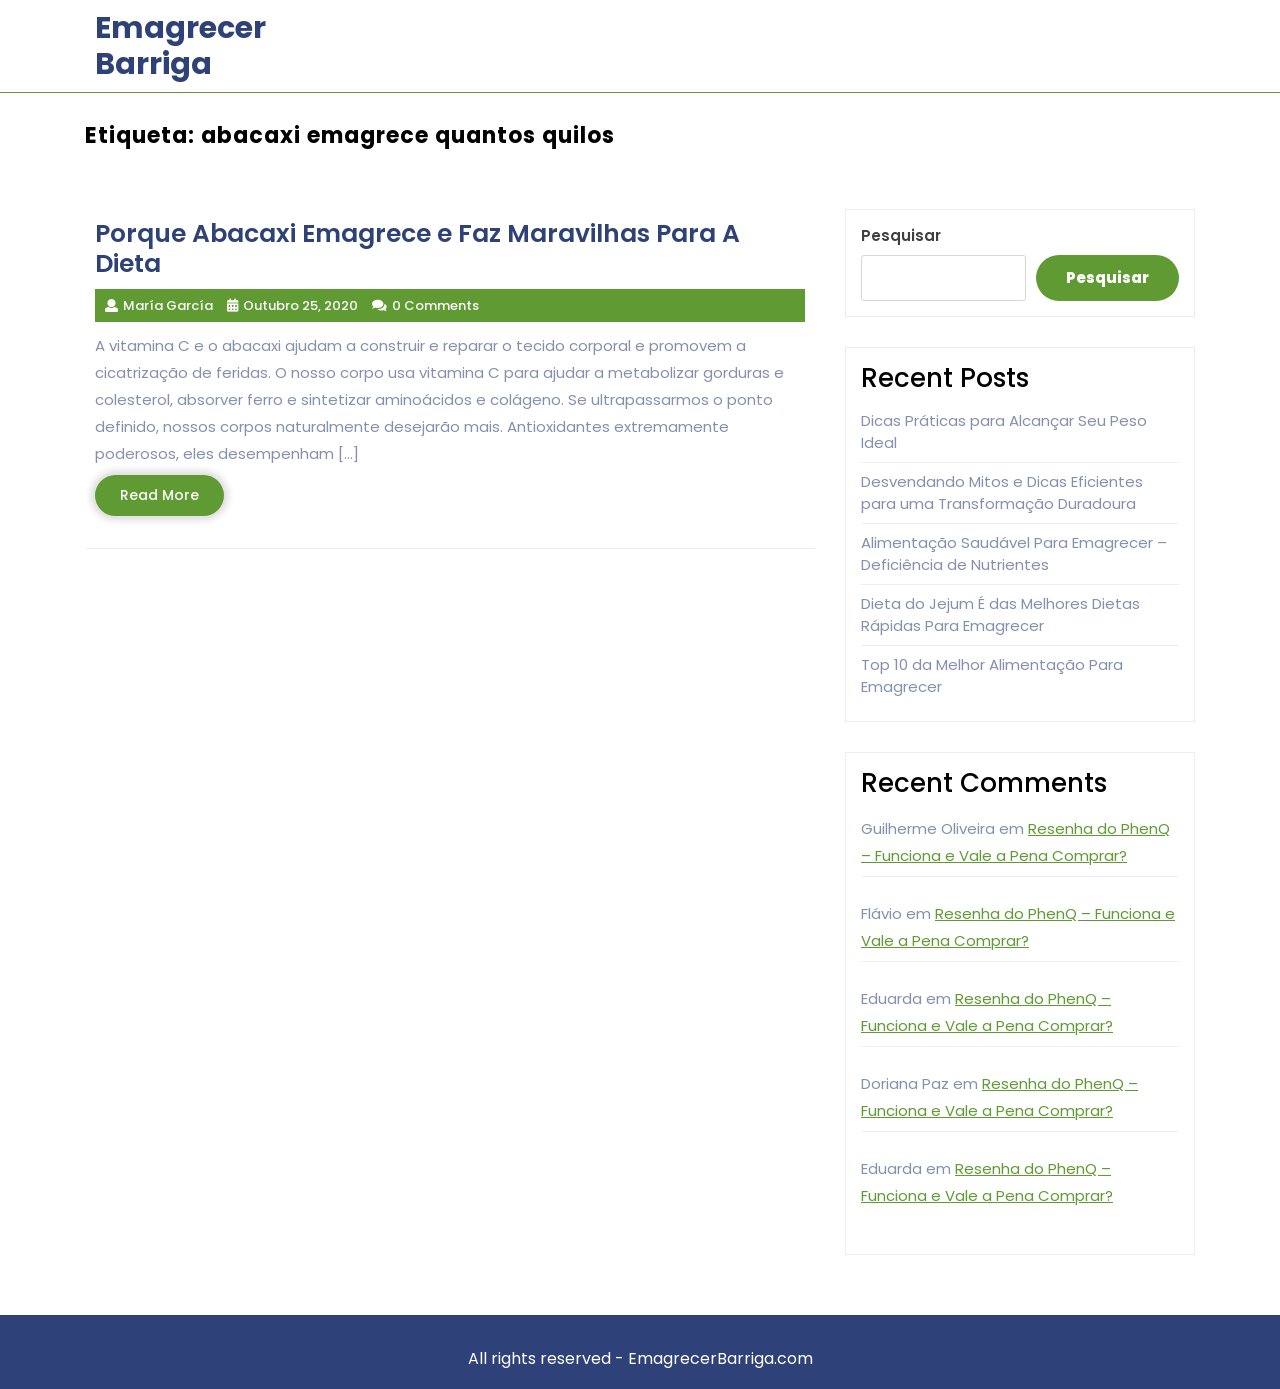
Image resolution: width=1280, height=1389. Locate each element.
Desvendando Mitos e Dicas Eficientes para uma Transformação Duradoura (1002, 493)
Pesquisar (901, 235)
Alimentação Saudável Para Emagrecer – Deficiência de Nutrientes (1014, 554)
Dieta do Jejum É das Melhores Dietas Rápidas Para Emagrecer (1000, 615)
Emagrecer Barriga (180, 46)
